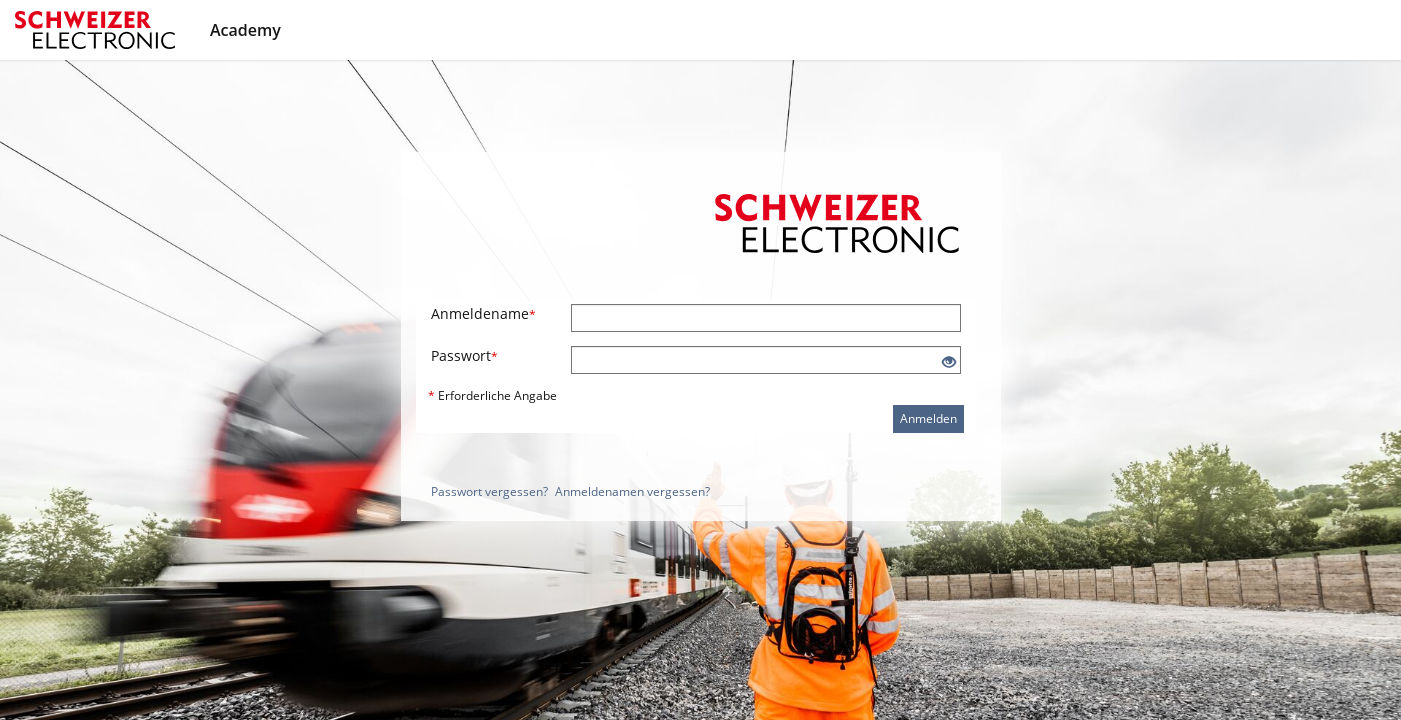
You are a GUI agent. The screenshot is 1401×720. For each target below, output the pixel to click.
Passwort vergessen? (489, 491)
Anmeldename (483, 313)
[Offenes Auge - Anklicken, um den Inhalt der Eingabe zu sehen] (949, 362)
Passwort (464, 355)
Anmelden (928, 418)
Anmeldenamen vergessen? (632, 491)
